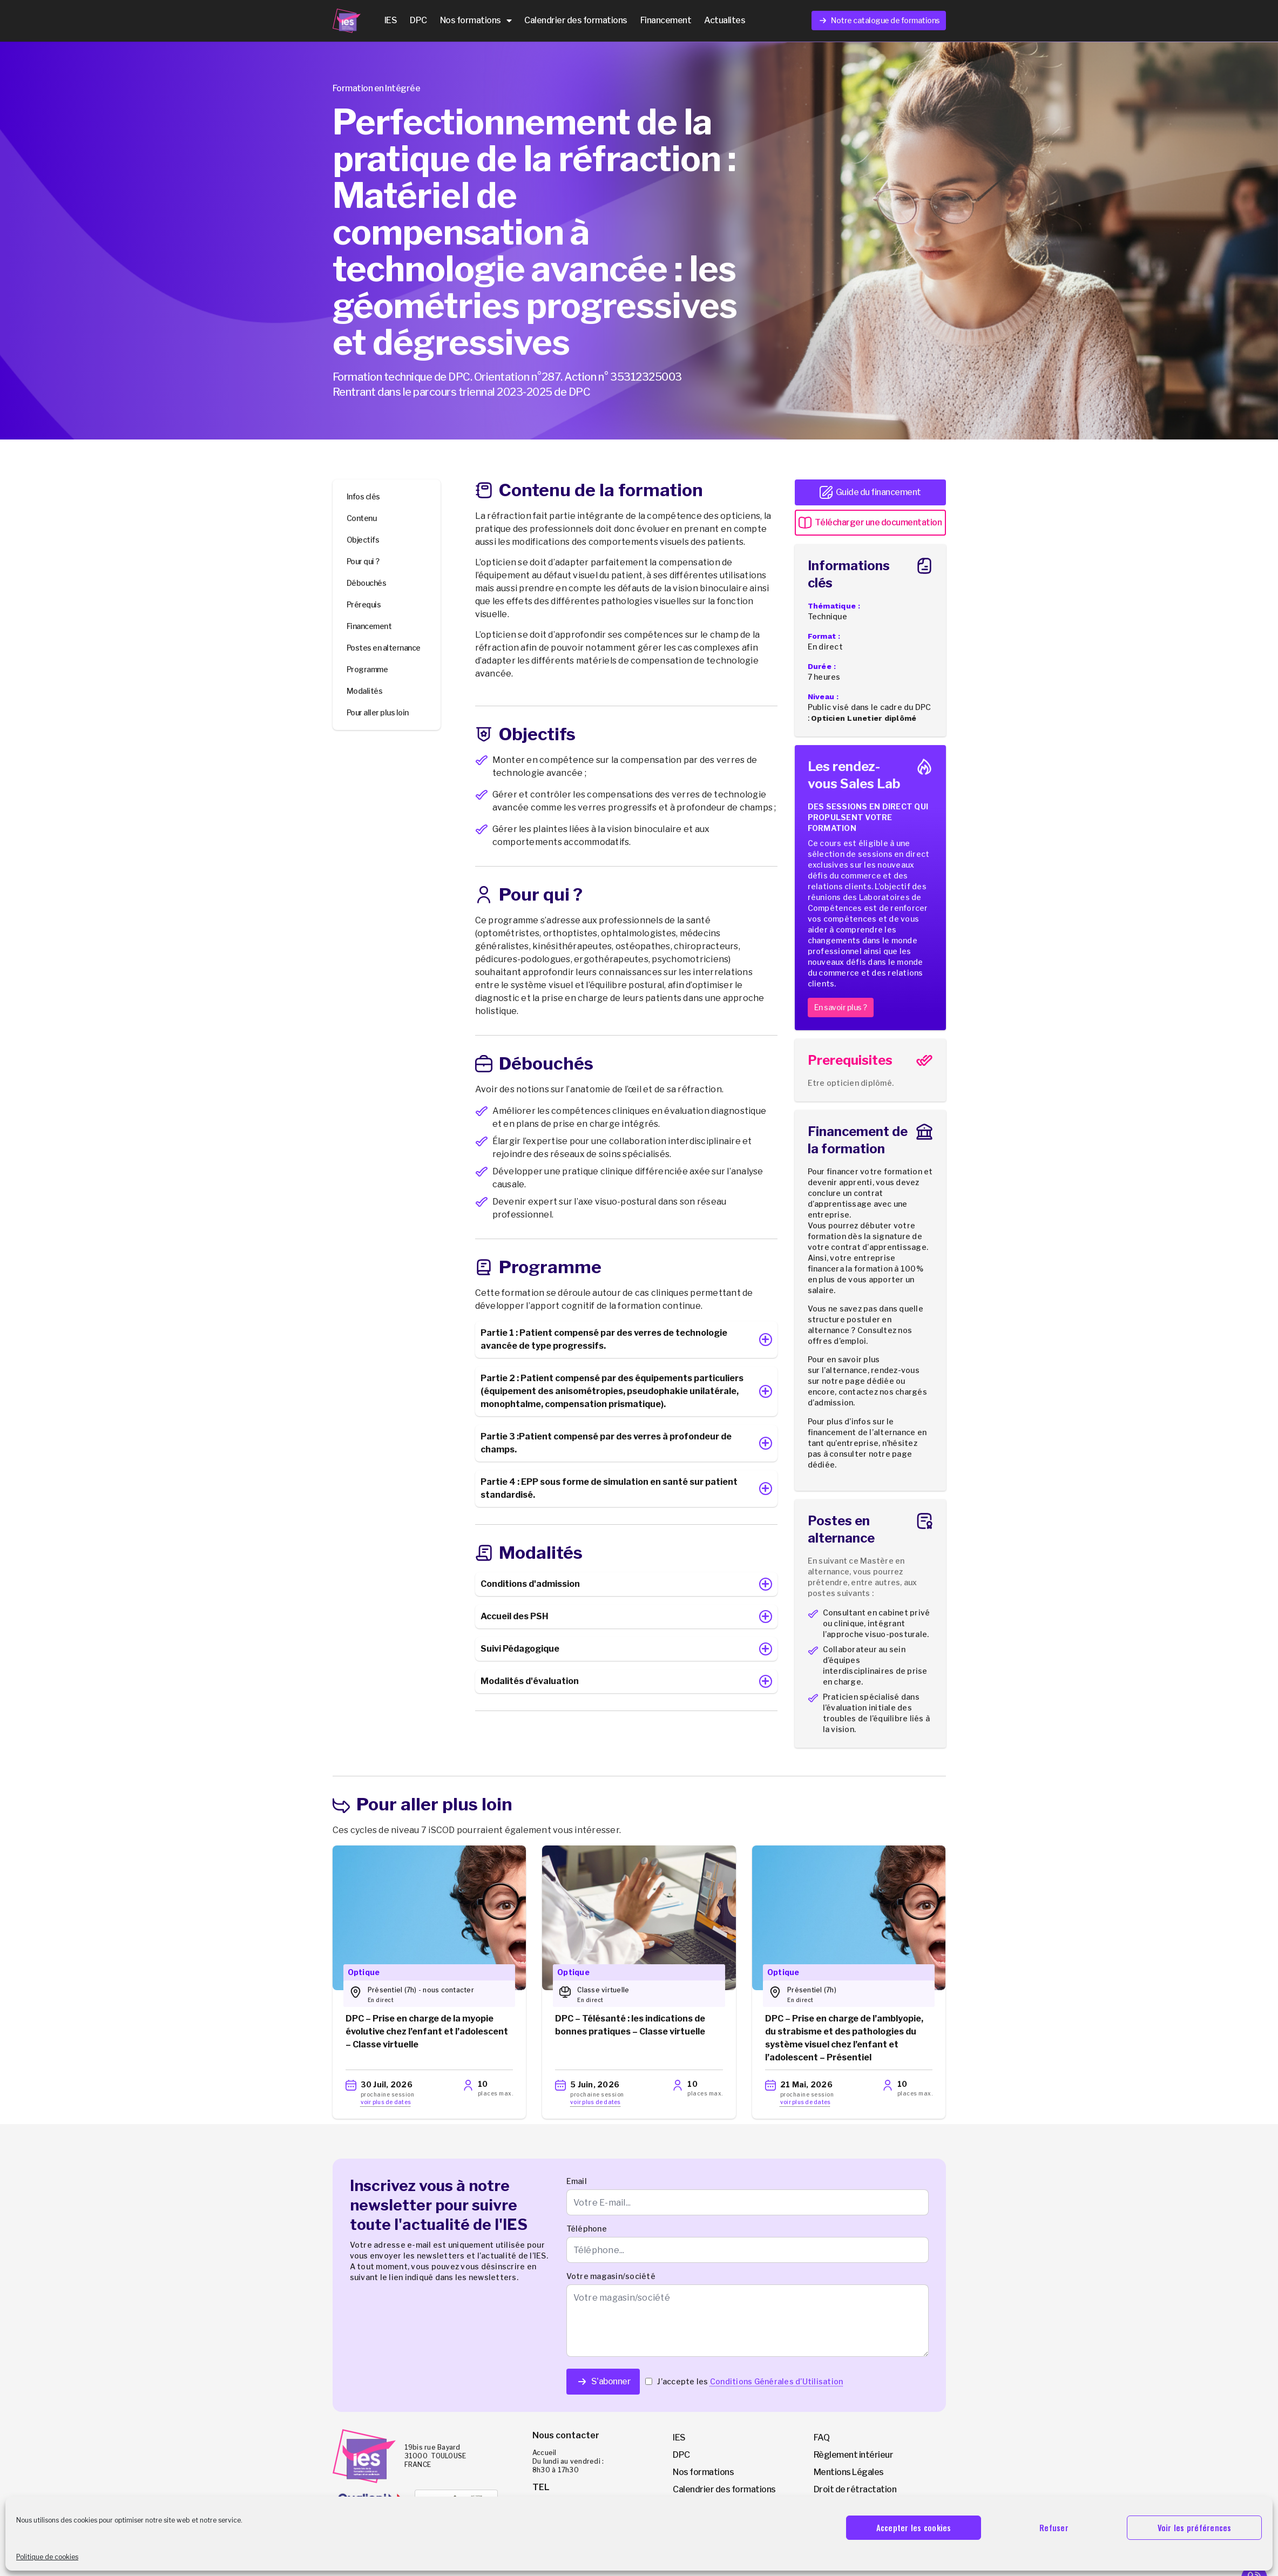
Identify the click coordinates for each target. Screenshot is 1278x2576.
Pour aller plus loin (378, 712)
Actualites (724, 20)
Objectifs (363, 539)
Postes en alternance (384, 647)
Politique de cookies (47, 2557)
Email (576, 2181)
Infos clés (363, 496)
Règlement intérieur (854, 2455)
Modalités (365, 690)
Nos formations (476, 20)
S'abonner (603, 2381)
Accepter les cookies (913, 2527)
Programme (367, 669)
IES (390, 20)
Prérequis (364, 604)
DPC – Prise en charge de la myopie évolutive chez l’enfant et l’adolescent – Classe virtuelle (427, 2031)
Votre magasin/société (610, 2276)
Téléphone (586, 2228)
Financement (666, 20)
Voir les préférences (1195, 2527)
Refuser (1054, 2527)
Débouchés (367, 582)
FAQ (822, 2437)
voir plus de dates (386, 2102)
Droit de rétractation (855, 2489)
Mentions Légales (849, 2472)
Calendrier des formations (575, 20)
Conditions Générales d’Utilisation (776, 2381)
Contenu (362, 518)
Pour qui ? (363, 561)
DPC (418, 20)
